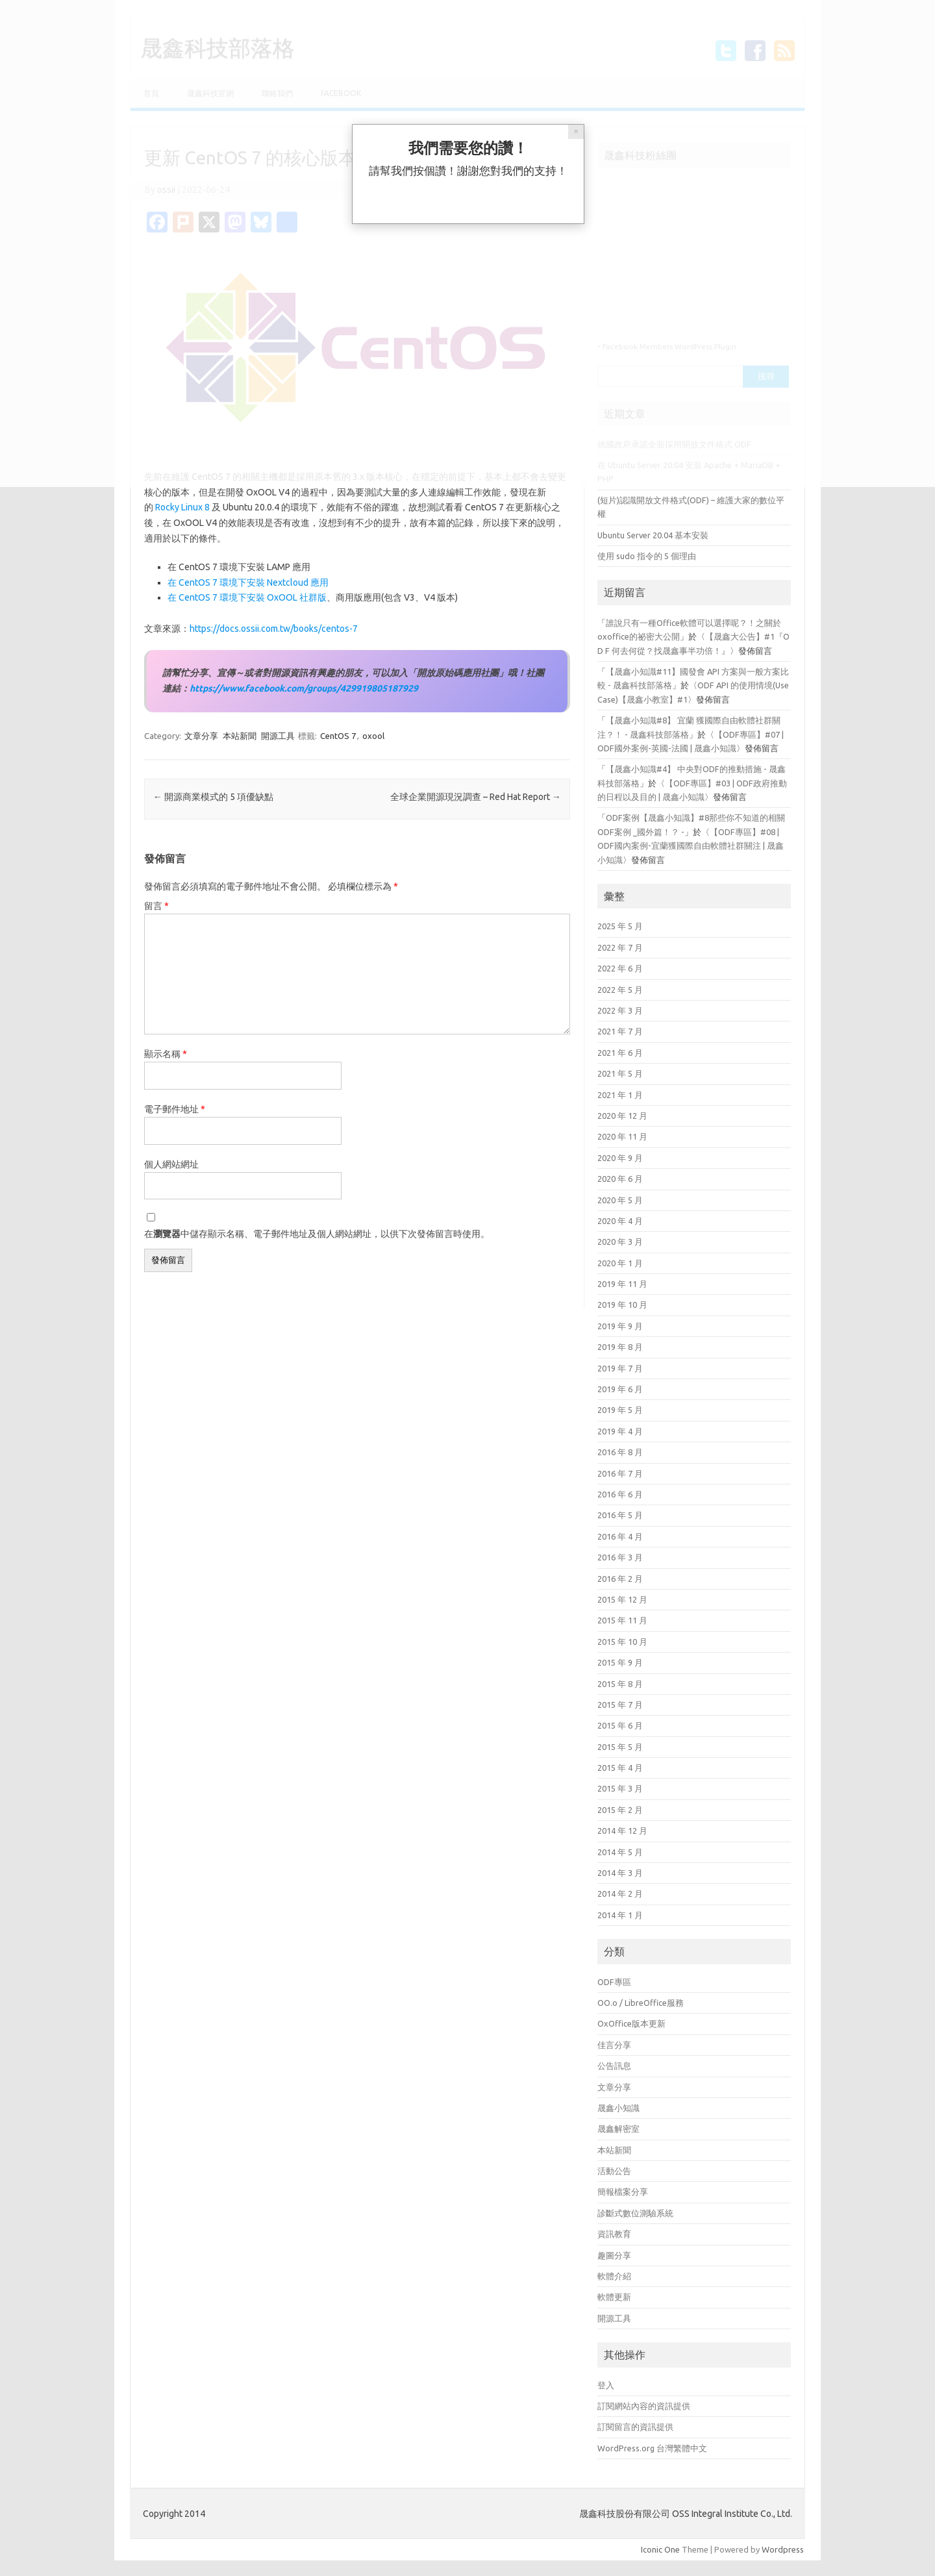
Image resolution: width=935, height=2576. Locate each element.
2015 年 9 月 (620, 1662)
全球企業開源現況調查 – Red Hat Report (475, 797)
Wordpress (783, 2549)
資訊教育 (614, 2233)
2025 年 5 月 (620, 926)
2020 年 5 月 (620, 1200)
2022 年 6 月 (620, 968)
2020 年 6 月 (620, 1178)
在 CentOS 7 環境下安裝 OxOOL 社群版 (247, 597)
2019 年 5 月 (620, 1409)
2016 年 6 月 (620, 1494)
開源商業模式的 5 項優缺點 (213, 797)
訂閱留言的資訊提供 (635, 2426)
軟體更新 (614, 2296)
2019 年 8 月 (620, 1346)
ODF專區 (614, 1981)
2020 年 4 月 (620, 1220)
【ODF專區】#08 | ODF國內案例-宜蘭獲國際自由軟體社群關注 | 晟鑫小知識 (690, 845)
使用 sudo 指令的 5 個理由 (646, 555)
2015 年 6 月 (620, 1725)
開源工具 (278, 735)
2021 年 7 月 (620, 1031)
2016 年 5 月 (620, 1514)
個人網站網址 (171, 1164)
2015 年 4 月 (620, 1767)
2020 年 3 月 (620, 1241)
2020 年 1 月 (620, 1263)
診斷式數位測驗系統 (635, 2213)
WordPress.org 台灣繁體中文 (652, 2448)
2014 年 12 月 (622, 1830)
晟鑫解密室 (618, 2128)
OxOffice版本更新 (631, 2023)
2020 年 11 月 (622, 1136)
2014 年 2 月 (620, 1893)
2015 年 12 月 (622, 1599)
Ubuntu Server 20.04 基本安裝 (652, 535)
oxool (373, 735)
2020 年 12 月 (622, 1115)
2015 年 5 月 (620, 1746)
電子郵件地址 (174, 1109)
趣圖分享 (614, 2255)
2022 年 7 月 (620, 947)
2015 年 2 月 (620, 1809)
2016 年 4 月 (620, 1536)
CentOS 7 (338, 735)
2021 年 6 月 (620, 1052)
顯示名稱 (165, 1054)
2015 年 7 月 (620, 1704)
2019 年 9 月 (620, 1326)
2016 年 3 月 (620, 1557)
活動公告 (614, 2170)
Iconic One (660, 2549)
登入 (605, 2385)
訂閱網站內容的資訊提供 (643, 2405)
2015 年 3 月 (620, 1788)
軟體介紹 (614, 2276)
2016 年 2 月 (620, 1578)
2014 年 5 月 (620, 1852)
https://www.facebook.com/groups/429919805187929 (304, 688)
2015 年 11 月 (622, 1620)
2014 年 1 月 (620, 1914)
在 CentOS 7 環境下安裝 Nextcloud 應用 (248, 582)
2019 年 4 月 (620, 1431)
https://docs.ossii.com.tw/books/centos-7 (274, 628)
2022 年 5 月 (620, 989)
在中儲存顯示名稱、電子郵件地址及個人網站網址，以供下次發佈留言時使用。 (317, 1234)
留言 (156, 906)
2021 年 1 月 (620, 1094)
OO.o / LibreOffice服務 (640, 2002)
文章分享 (201, 735)
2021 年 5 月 (620, 1073)
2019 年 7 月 (620, 1368)
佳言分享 (614, 2044)
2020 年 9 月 (620, 1157)
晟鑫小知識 (618, 2107)
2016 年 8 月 (620, 1452)
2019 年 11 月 (622, 1283)
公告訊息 (614, 2065)
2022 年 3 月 (620, 1010)
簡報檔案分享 (622, 2191)
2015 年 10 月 (622, 1641)
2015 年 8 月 (620, 1683)
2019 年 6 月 (620, 1389)
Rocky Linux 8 (182, 507)
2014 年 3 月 (620, 1872)
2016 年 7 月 (620, 1473)
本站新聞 (239, 735)
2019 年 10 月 (622, 1304)
